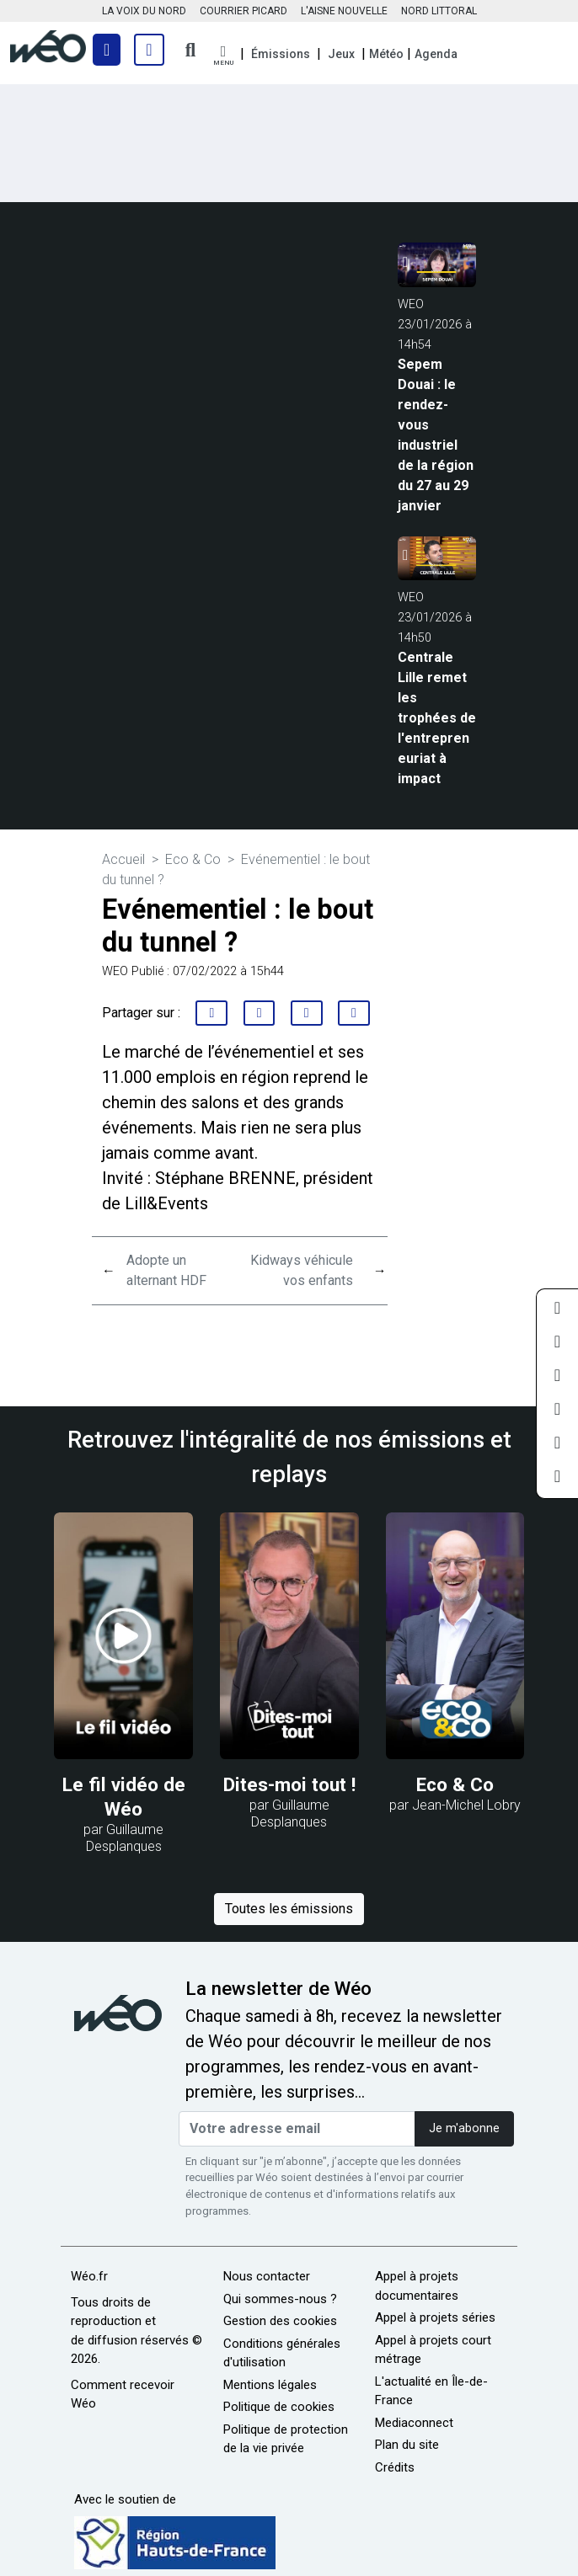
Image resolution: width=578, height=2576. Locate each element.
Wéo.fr (89, 2276)
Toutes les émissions (289, 1909)
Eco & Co (193, 859)
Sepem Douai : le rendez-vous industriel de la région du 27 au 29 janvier (436, 435)
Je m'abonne (464, 2128)
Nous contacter (266, 2276)
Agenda (436, 54)
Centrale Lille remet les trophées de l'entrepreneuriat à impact (437, 718)
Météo (386, 54)
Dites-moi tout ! (289, 1784)
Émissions (280, 54)
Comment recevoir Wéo (122, 2394)
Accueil (123, 859)
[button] (223, 56)
